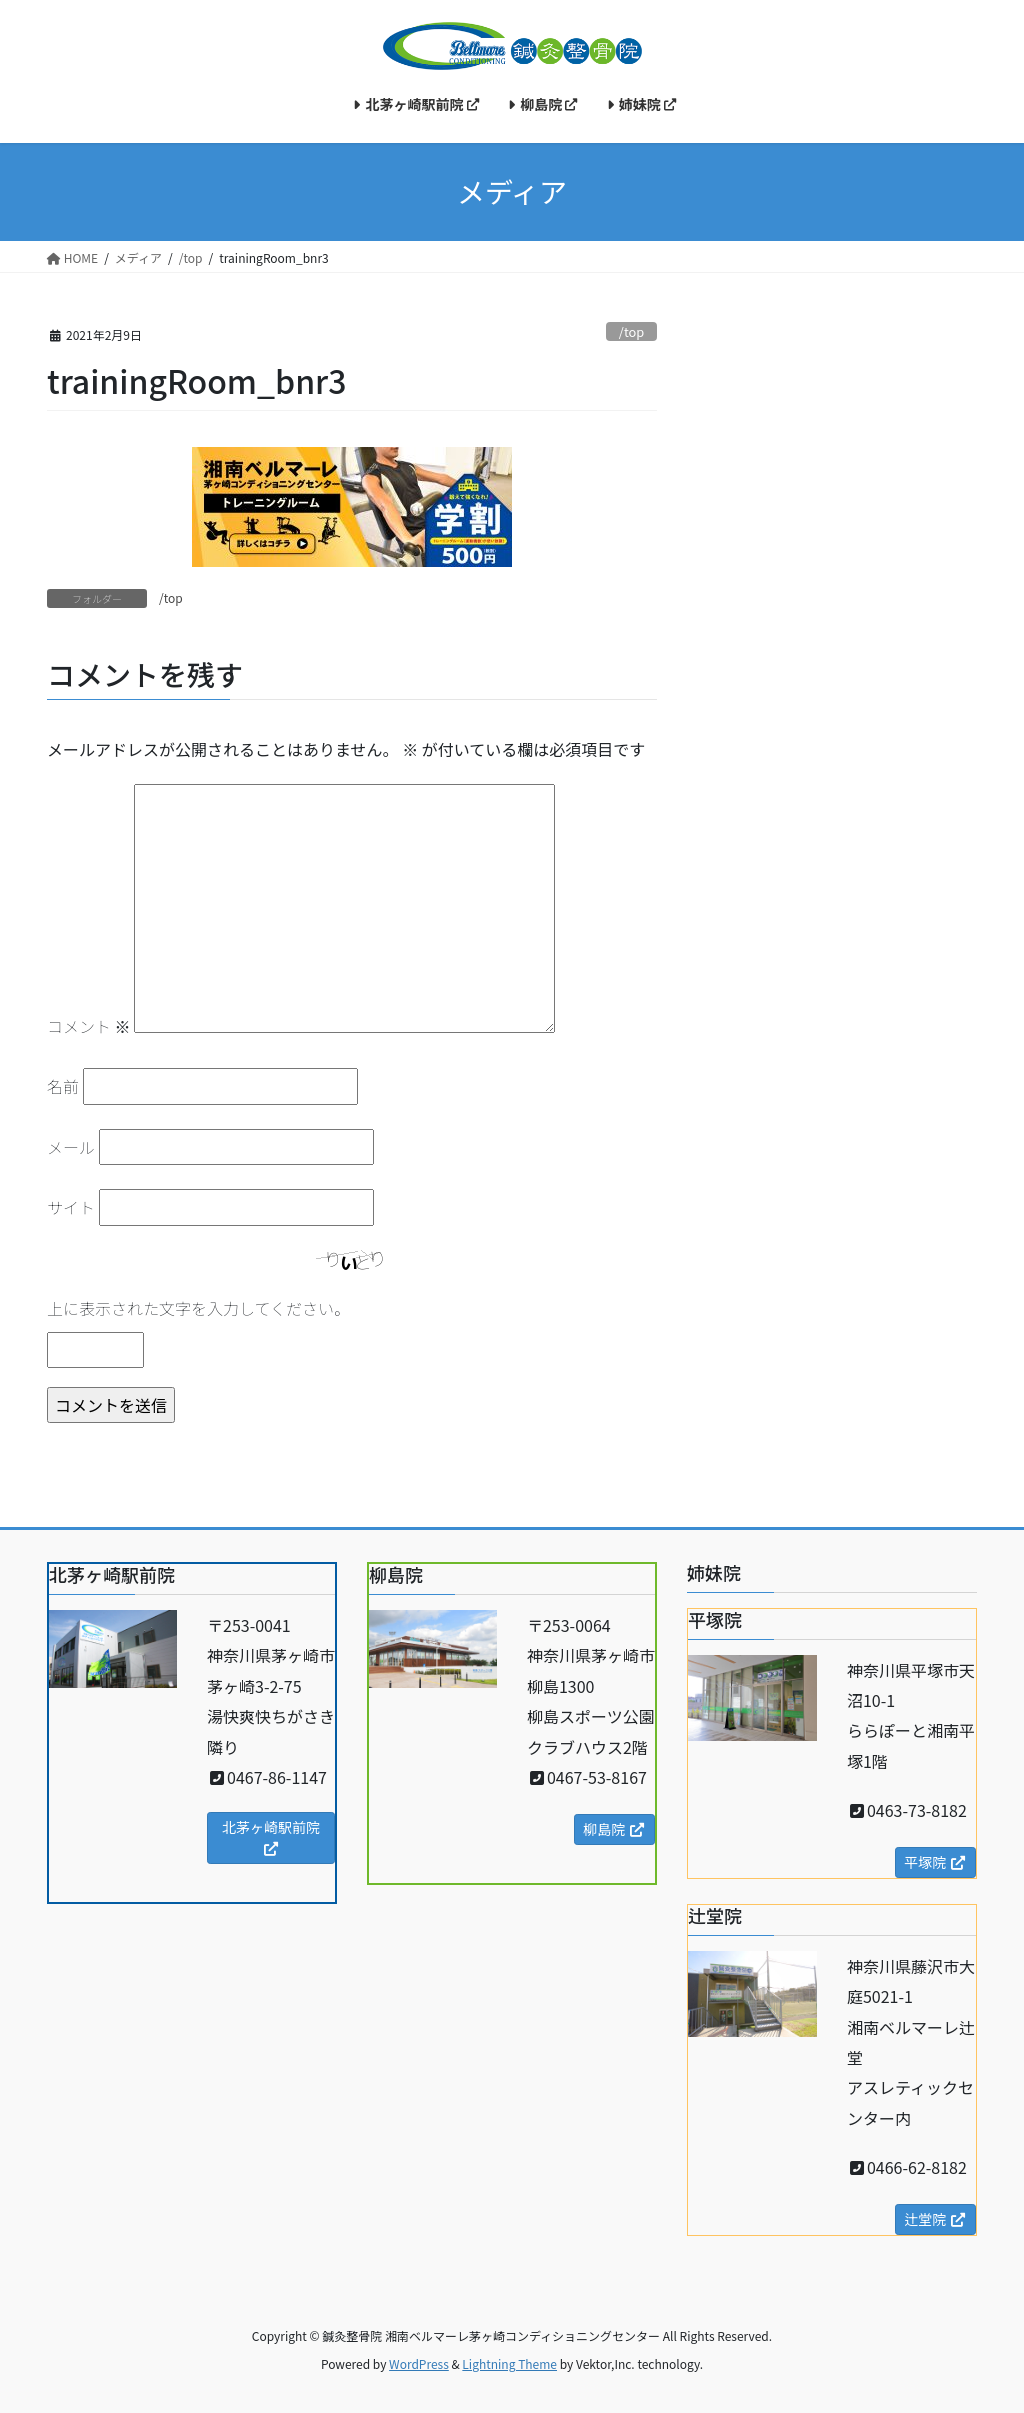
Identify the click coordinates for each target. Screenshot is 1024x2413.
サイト (71, 1207)
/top (631, 331)
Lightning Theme (509, 2363)
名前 (63, 1086)
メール (71, 1147)
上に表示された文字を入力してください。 (198, 1308)
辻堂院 (935, 2219)
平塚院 (935, 1862)
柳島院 (614, 1829)
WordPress (419, 2363)
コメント (89, 1026)
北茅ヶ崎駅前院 (271, 1836)
